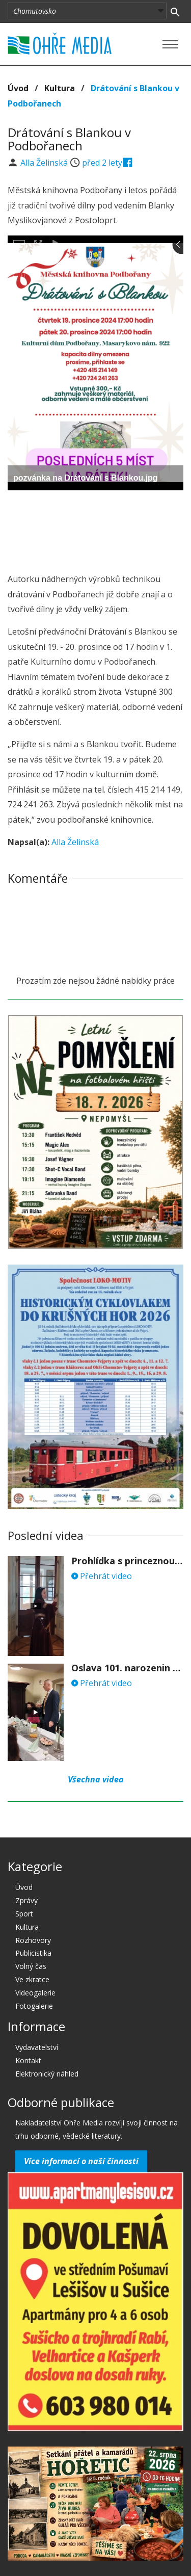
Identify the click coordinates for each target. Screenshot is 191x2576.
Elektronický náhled (46, 2074)
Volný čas (30, 1966)
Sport (24, 1913)
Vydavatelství (36, 2047)
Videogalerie (35, 1992)
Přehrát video (101, 1576)
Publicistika (33, 1953)
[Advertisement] (95, 528)
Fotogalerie (34, 2006)
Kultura (59, 88)
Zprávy (26, 1900)
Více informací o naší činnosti (81, 2161)
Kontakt (28, 2060)
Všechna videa (96, 1779)
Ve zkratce (32, 1979)
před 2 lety (102, 162)
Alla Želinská (45, 162)
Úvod (18, 88)
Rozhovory (33, 1940)
